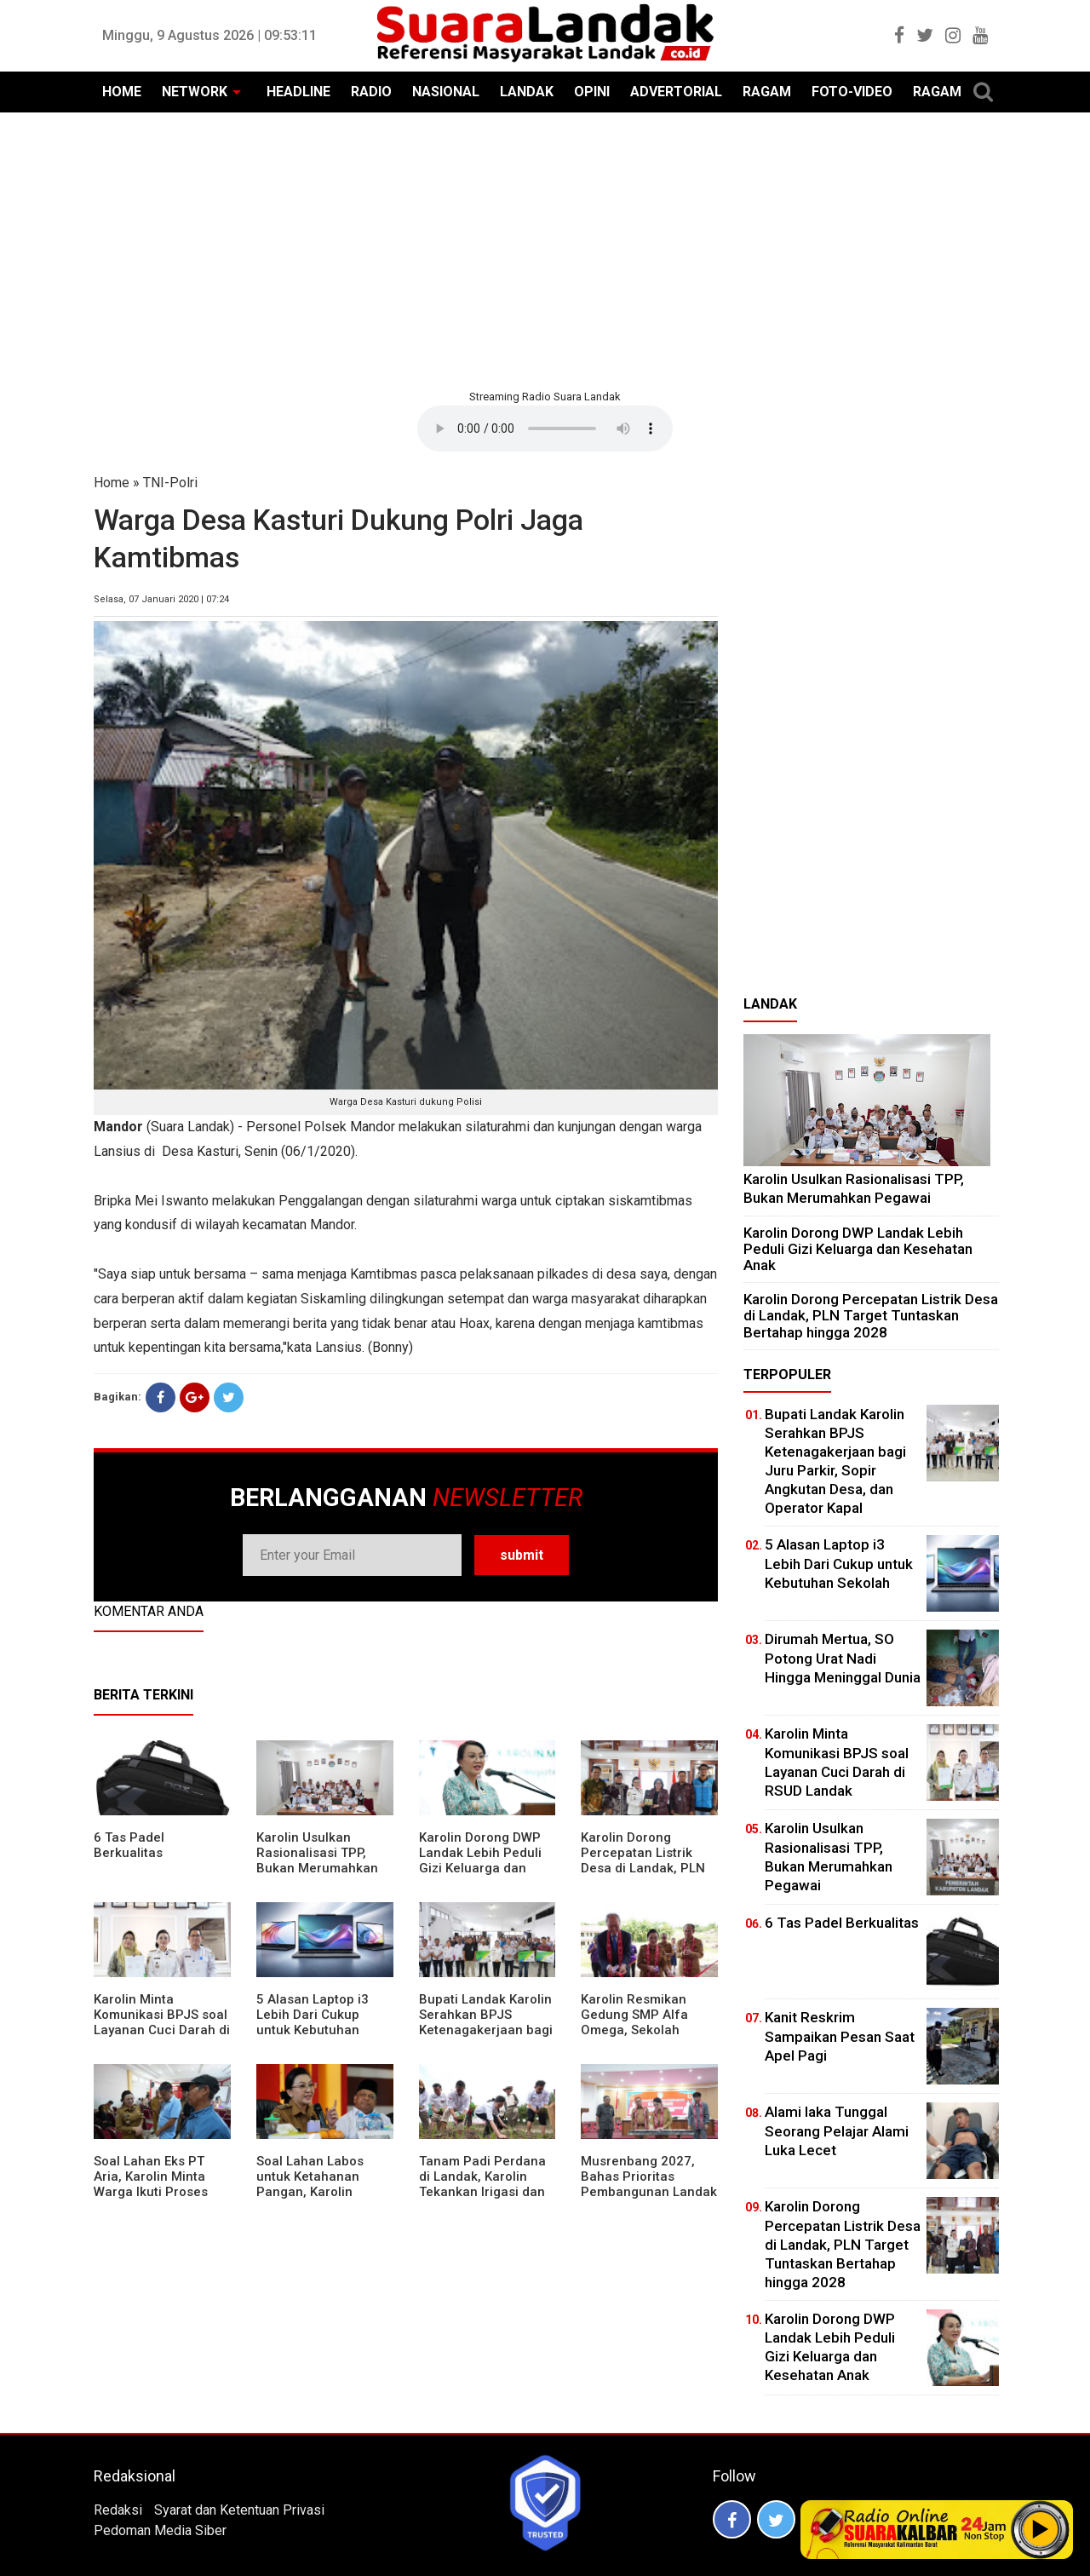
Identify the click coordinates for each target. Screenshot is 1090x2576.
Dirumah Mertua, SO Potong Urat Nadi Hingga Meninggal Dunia (843, 1657)
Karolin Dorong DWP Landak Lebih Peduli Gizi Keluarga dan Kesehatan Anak (480, 1860)
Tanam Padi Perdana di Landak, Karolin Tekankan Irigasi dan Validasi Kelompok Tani (482, 2191)
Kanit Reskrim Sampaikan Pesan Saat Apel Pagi (840, 2036)
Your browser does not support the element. (545, 428)
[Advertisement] (545, 248)
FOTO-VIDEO (852, 91)
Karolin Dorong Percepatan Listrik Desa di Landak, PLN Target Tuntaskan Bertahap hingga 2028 (648, 1868)
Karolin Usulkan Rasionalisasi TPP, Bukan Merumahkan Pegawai (317, 1860)
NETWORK (194, 91)
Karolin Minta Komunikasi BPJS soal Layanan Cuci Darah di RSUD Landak (162, 2022)
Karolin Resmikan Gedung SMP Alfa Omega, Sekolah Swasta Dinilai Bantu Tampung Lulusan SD (644, 2030)
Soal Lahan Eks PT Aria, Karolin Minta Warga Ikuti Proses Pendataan (151, 2184)
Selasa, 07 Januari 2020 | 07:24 (161, 599)
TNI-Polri (170, 482)
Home (111, 482)
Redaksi (118, 2510)
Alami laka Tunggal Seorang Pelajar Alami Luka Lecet (837, 2130)
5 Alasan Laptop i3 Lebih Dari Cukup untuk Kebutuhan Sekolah (312, 2022)
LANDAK (527, 91)
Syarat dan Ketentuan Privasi (239, 2510)
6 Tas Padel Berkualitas (129, 1845)
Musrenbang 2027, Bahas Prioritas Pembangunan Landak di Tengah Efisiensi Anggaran (649, 2191)
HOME (121, 91)
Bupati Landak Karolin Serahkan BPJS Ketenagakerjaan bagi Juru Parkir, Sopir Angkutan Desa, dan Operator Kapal (486, 2038)
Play (1041, 2529)
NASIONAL (445, 91)
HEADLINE (298, 91)
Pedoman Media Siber (160, 2530)
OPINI (592, 91)
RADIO (371, 91)
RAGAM (767, 91)
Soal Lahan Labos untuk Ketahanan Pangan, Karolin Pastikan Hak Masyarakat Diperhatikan (310, 2199)
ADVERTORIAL (676, 91)
